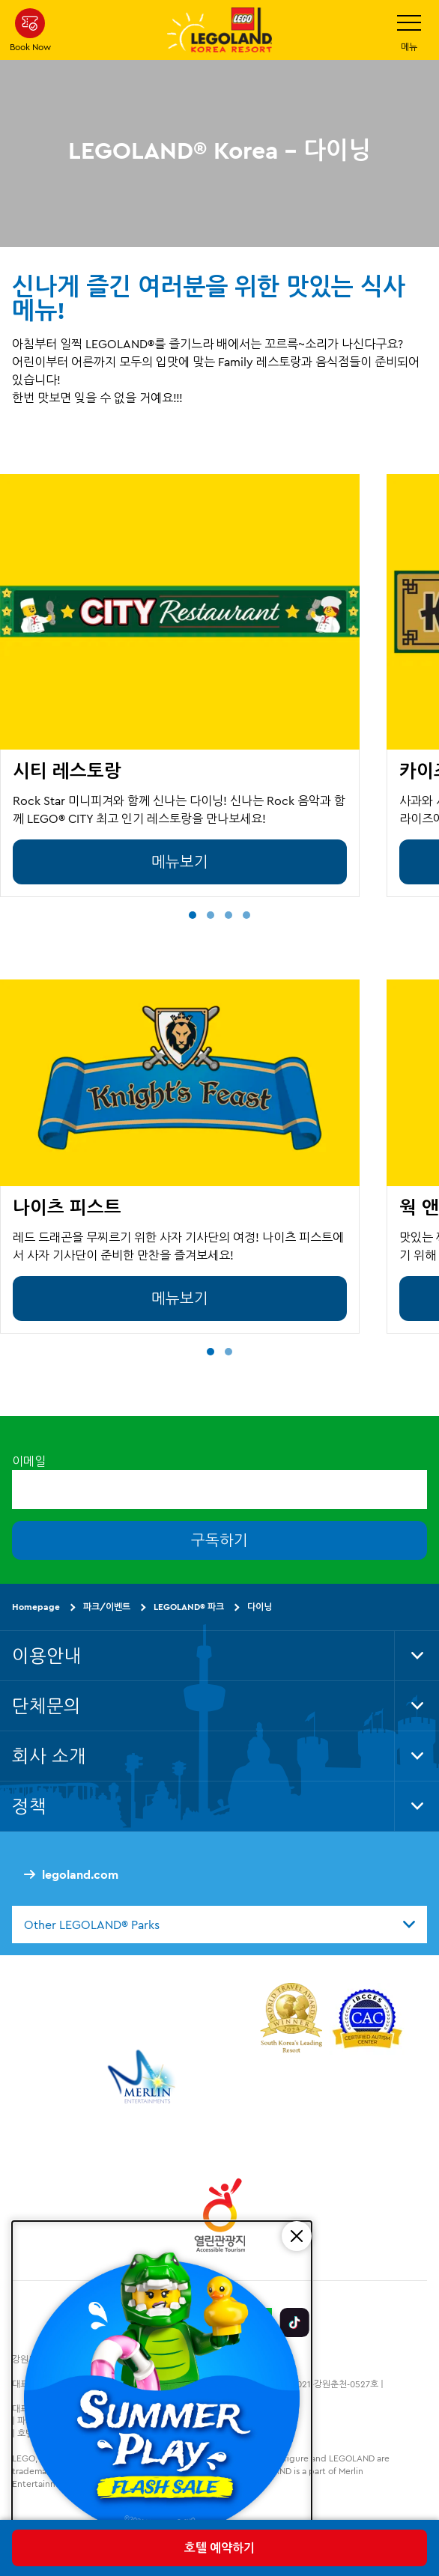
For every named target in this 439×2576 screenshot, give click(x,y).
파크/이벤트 (106, 1606)
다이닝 (259, 1606)
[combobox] (219, 1924)
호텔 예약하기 (219, 2547)
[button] (193, 915)
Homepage (36, 1606)
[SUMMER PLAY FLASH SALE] (162, 2392)
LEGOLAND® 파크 (189, 1606)
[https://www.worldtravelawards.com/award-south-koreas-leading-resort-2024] (291, 2020)
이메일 (29, 1460)
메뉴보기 (179, 861)
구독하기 (219, 1540)
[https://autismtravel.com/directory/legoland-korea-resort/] (367, 2020)
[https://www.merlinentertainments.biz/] (143, 2076)
